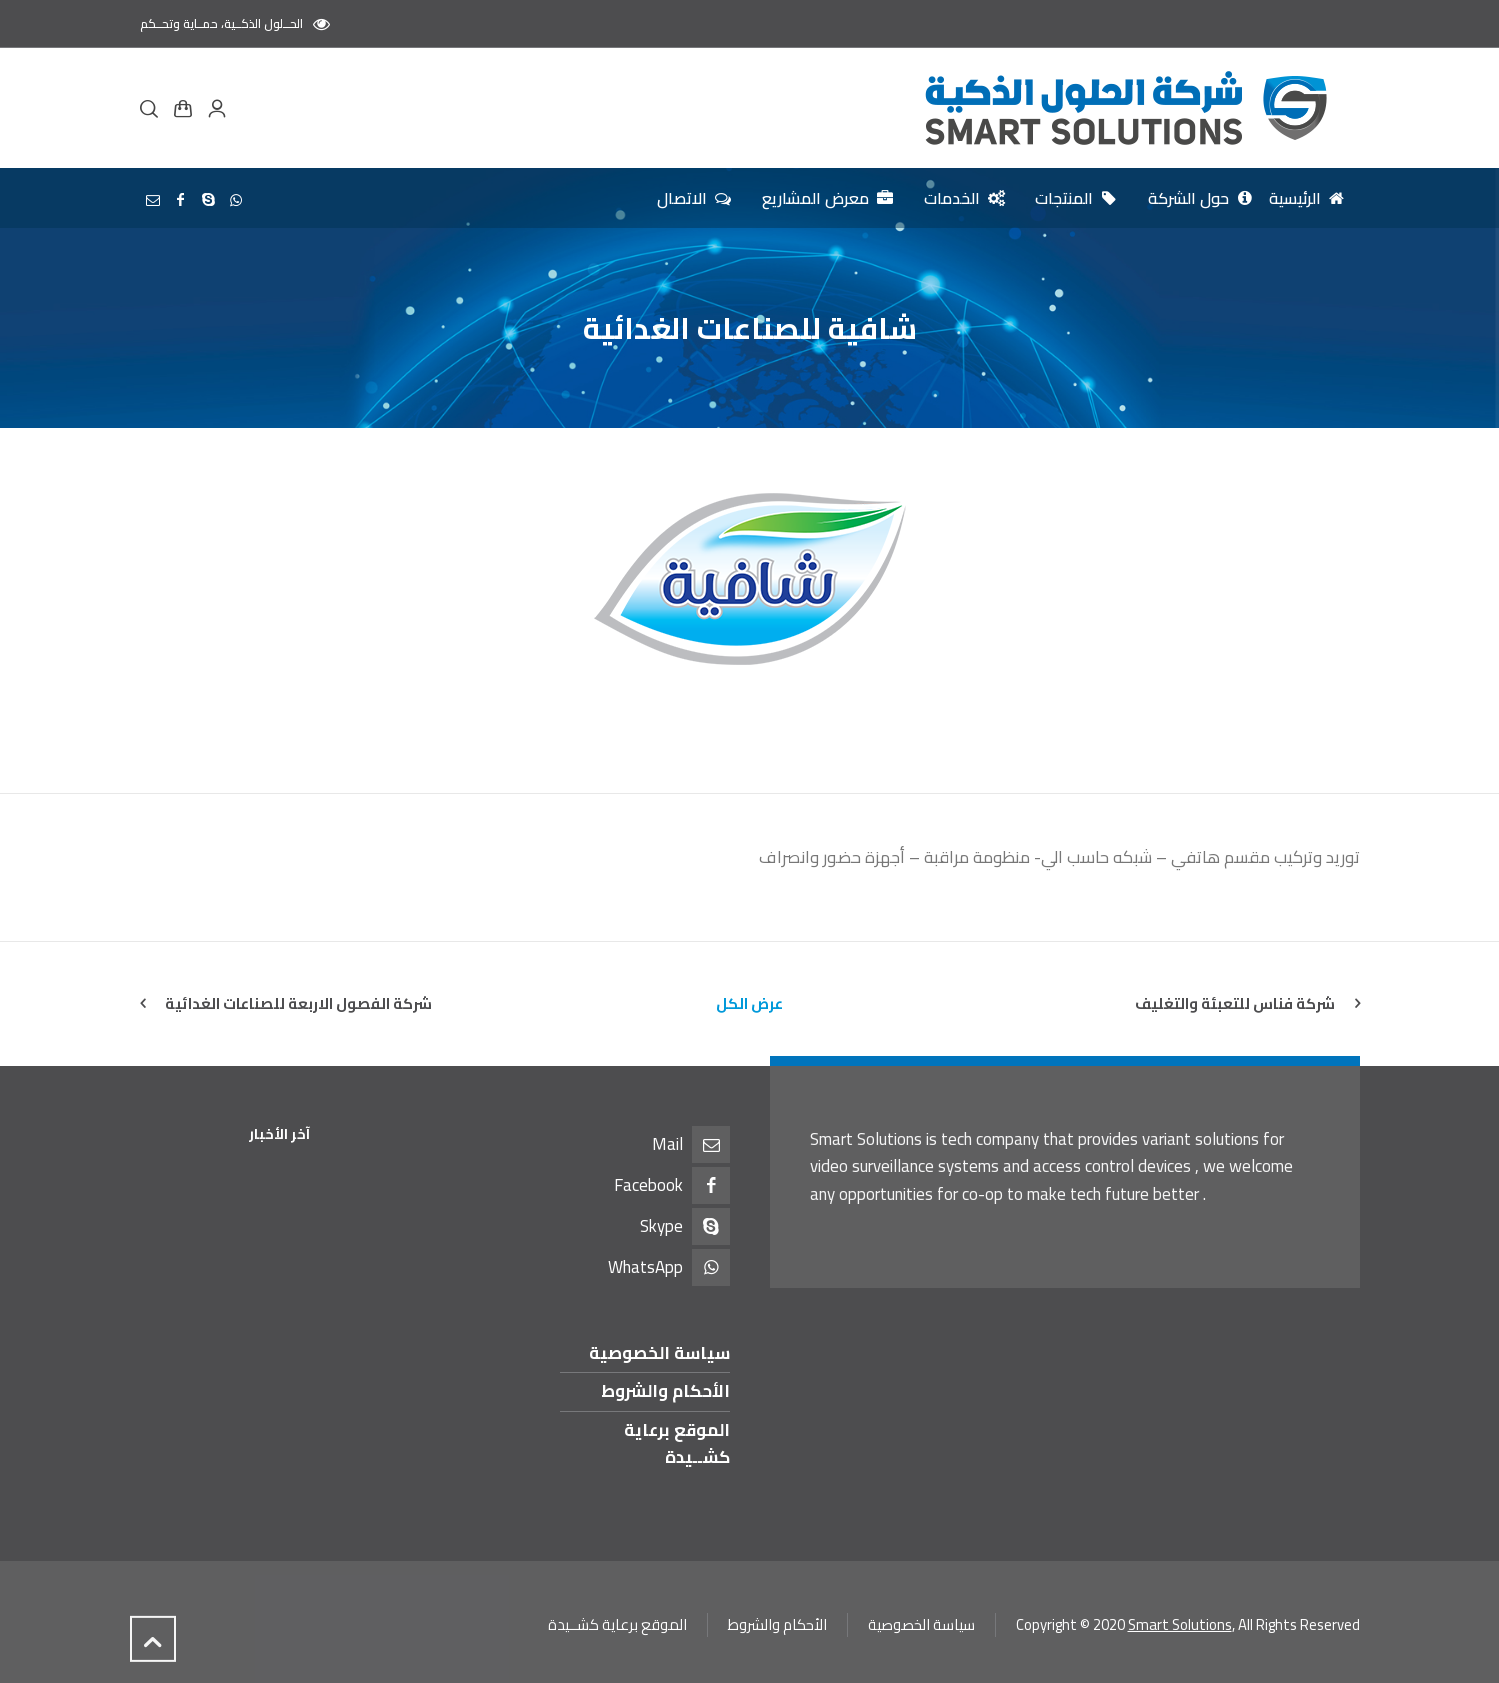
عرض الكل (749, 1003)
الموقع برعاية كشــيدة (677, 1443)
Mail (667, 1144)
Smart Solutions (1180, 1624)
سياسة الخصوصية (659, 1353)
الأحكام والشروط (665, 1391)
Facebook (648, 1185)
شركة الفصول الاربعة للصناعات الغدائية (298, 1003)
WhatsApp (645, 1267)
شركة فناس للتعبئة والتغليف (1235, 1003)
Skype (661, 1226)
